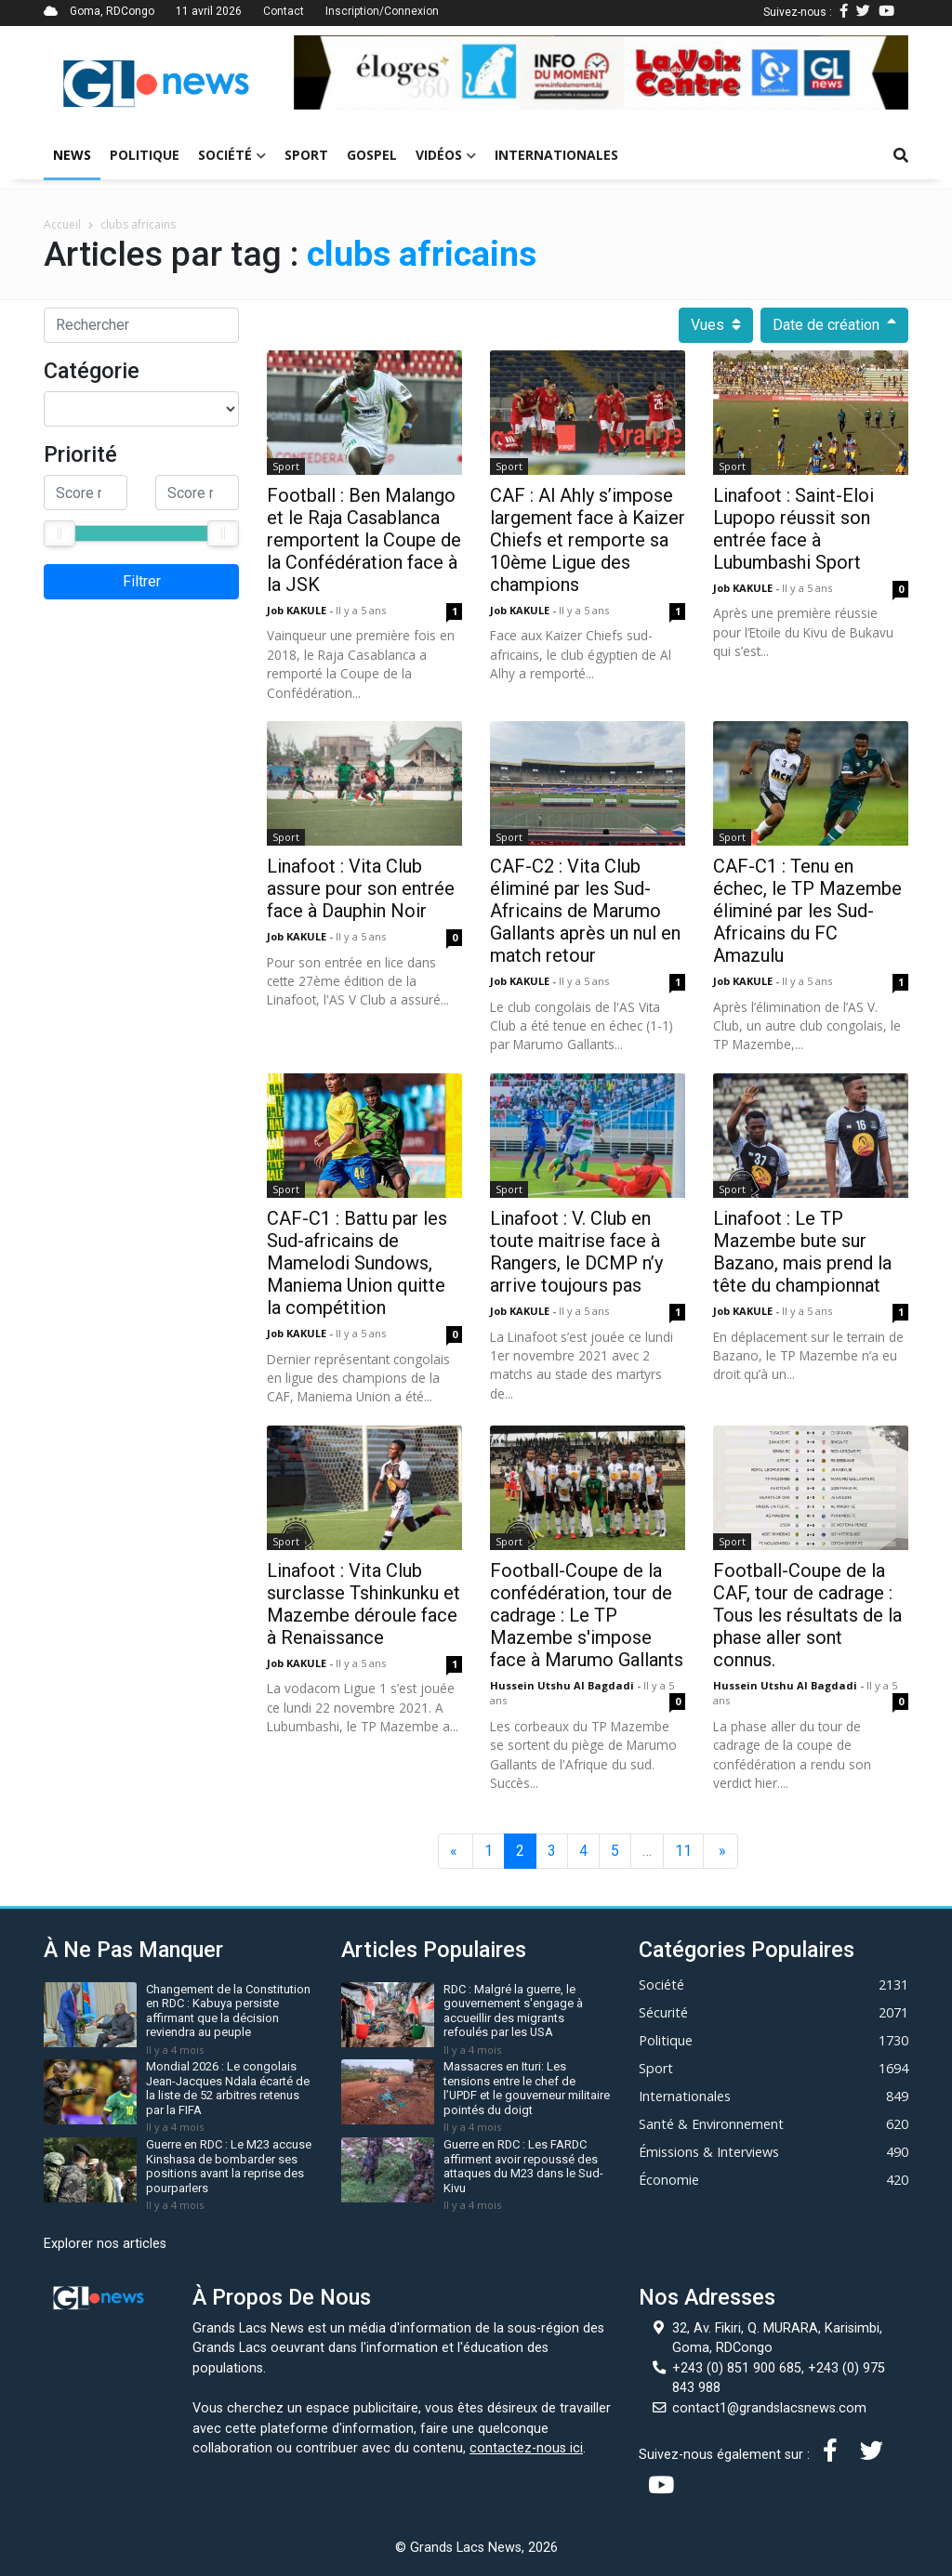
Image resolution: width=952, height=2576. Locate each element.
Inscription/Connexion (382, 11)
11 (683, 1851)
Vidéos (446, 155)
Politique (144, 155)
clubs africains (138, 224)
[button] (340, 72)
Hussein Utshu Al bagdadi (563, 1685)
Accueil (62, 224)
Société (232, 155)
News (72, 155)
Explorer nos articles (105, 2244)
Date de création (834, 325)
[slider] (59, 533)
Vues (716, 325)
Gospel (372, 155)
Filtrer (142, 581)
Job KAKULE (298, 610)
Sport (306, 155)
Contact (283, 11)
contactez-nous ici (526, 2448)
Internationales (556, 155)
